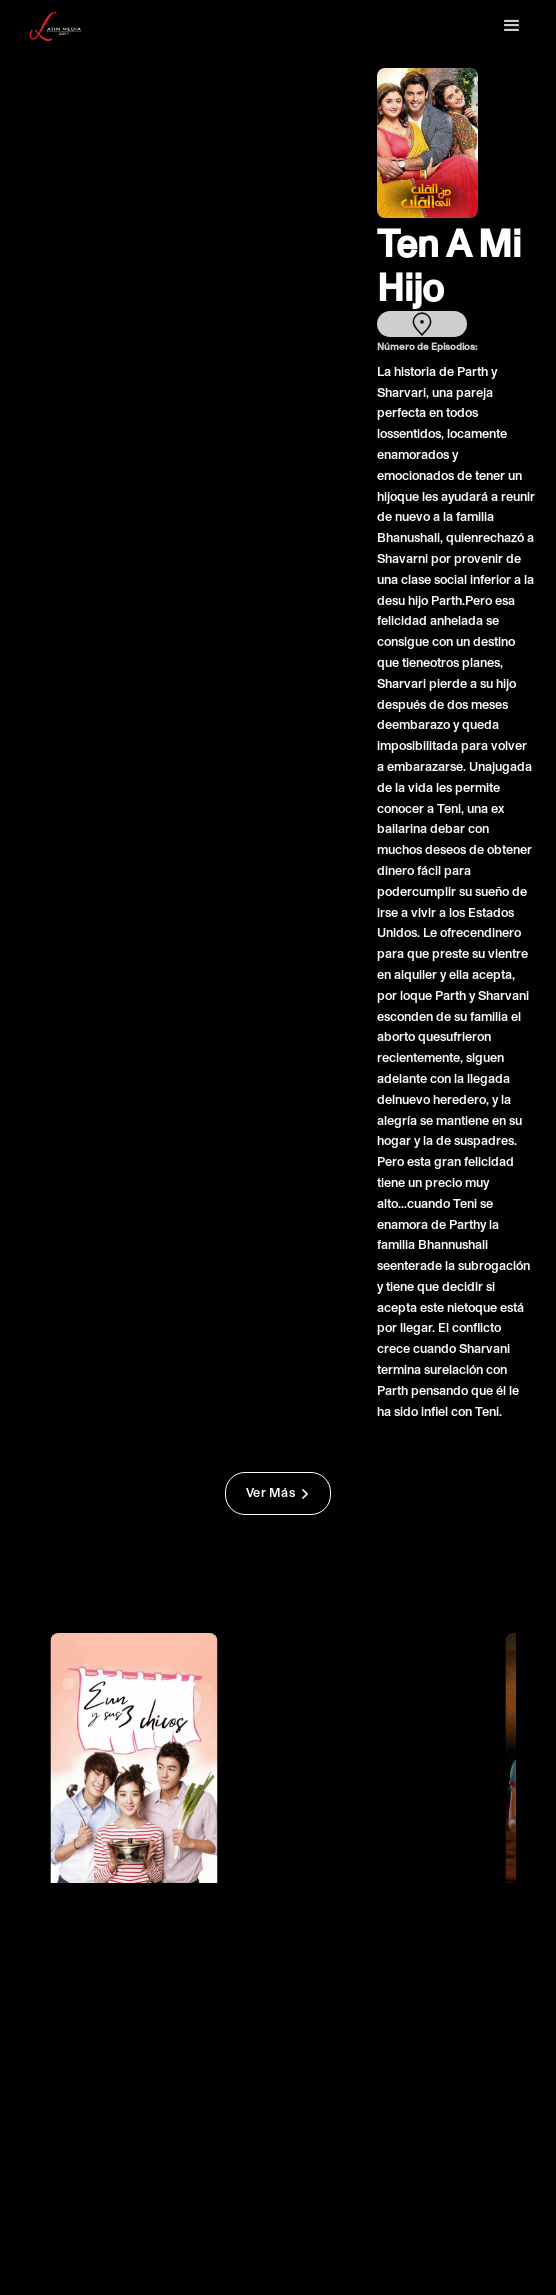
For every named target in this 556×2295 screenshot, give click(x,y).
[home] (57, 26)
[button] (512, 26)
